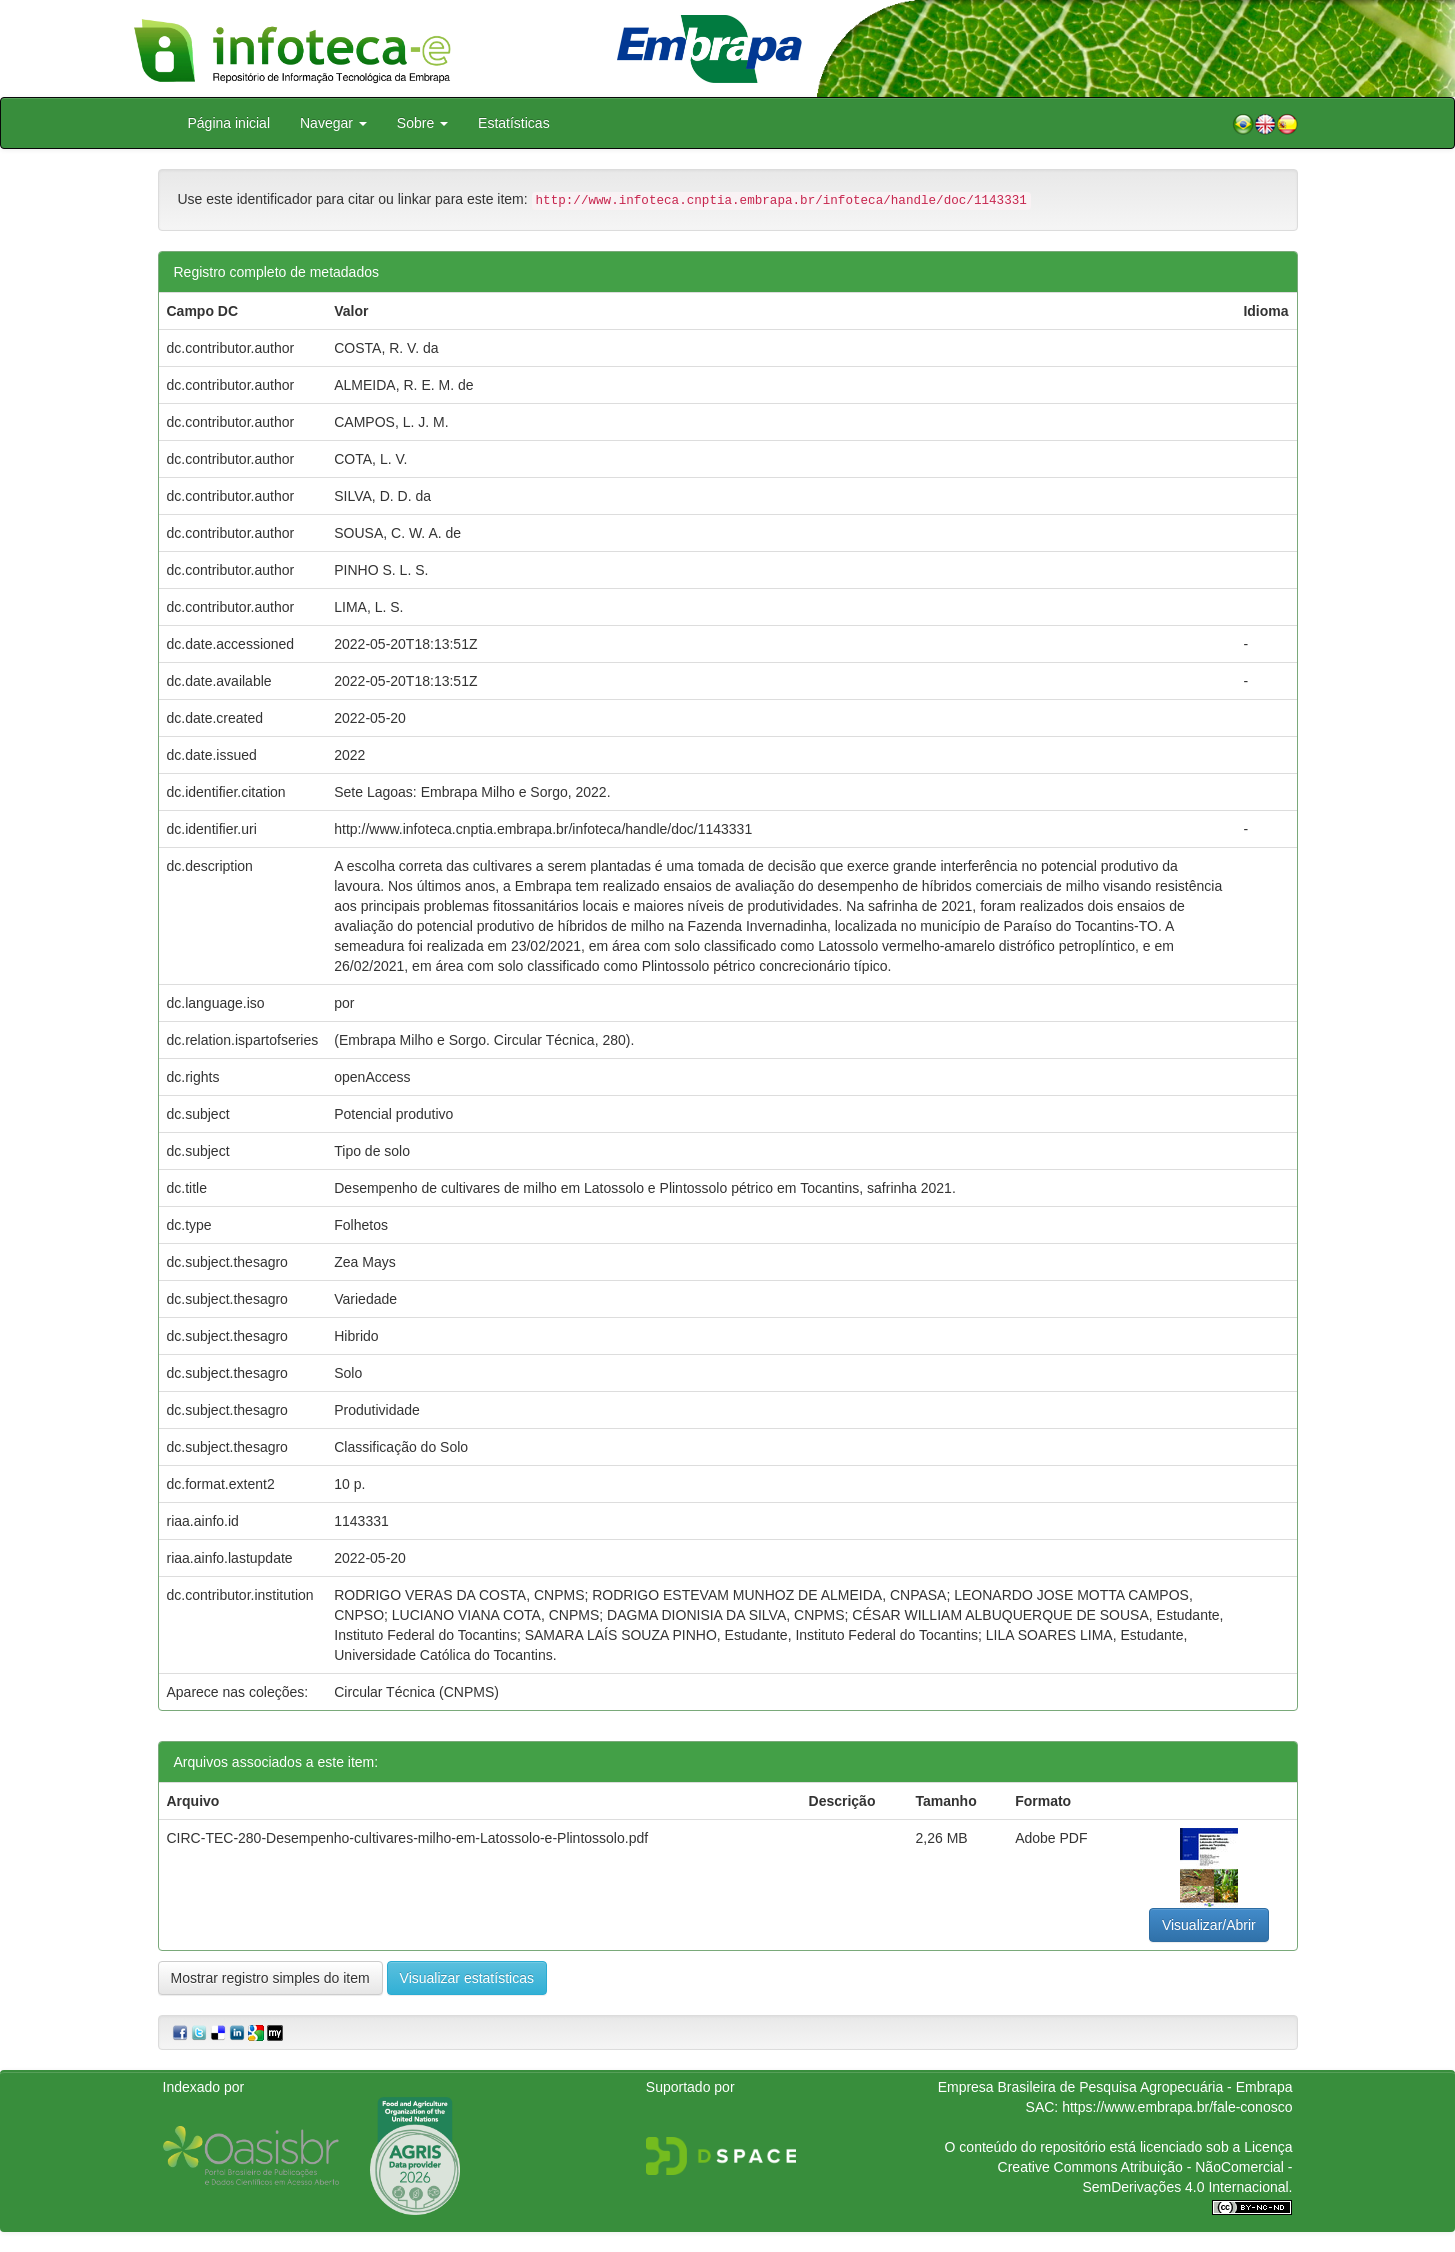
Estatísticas (514, 123)
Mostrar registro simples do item (270, 1978)
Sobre (422, 123)
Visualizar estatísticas (467, 1978)
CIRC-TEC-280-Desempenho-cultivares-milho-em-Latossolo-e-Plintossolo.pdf (408, 1838)
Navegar (333, 123)
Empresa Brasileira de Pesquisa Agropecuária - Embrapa (1115, 2087)
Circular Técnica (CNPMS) (416, 1692)
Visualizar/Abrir (1209, 1925)
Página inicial (229, 123)
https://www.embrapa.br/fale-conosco (1177, 2107)
